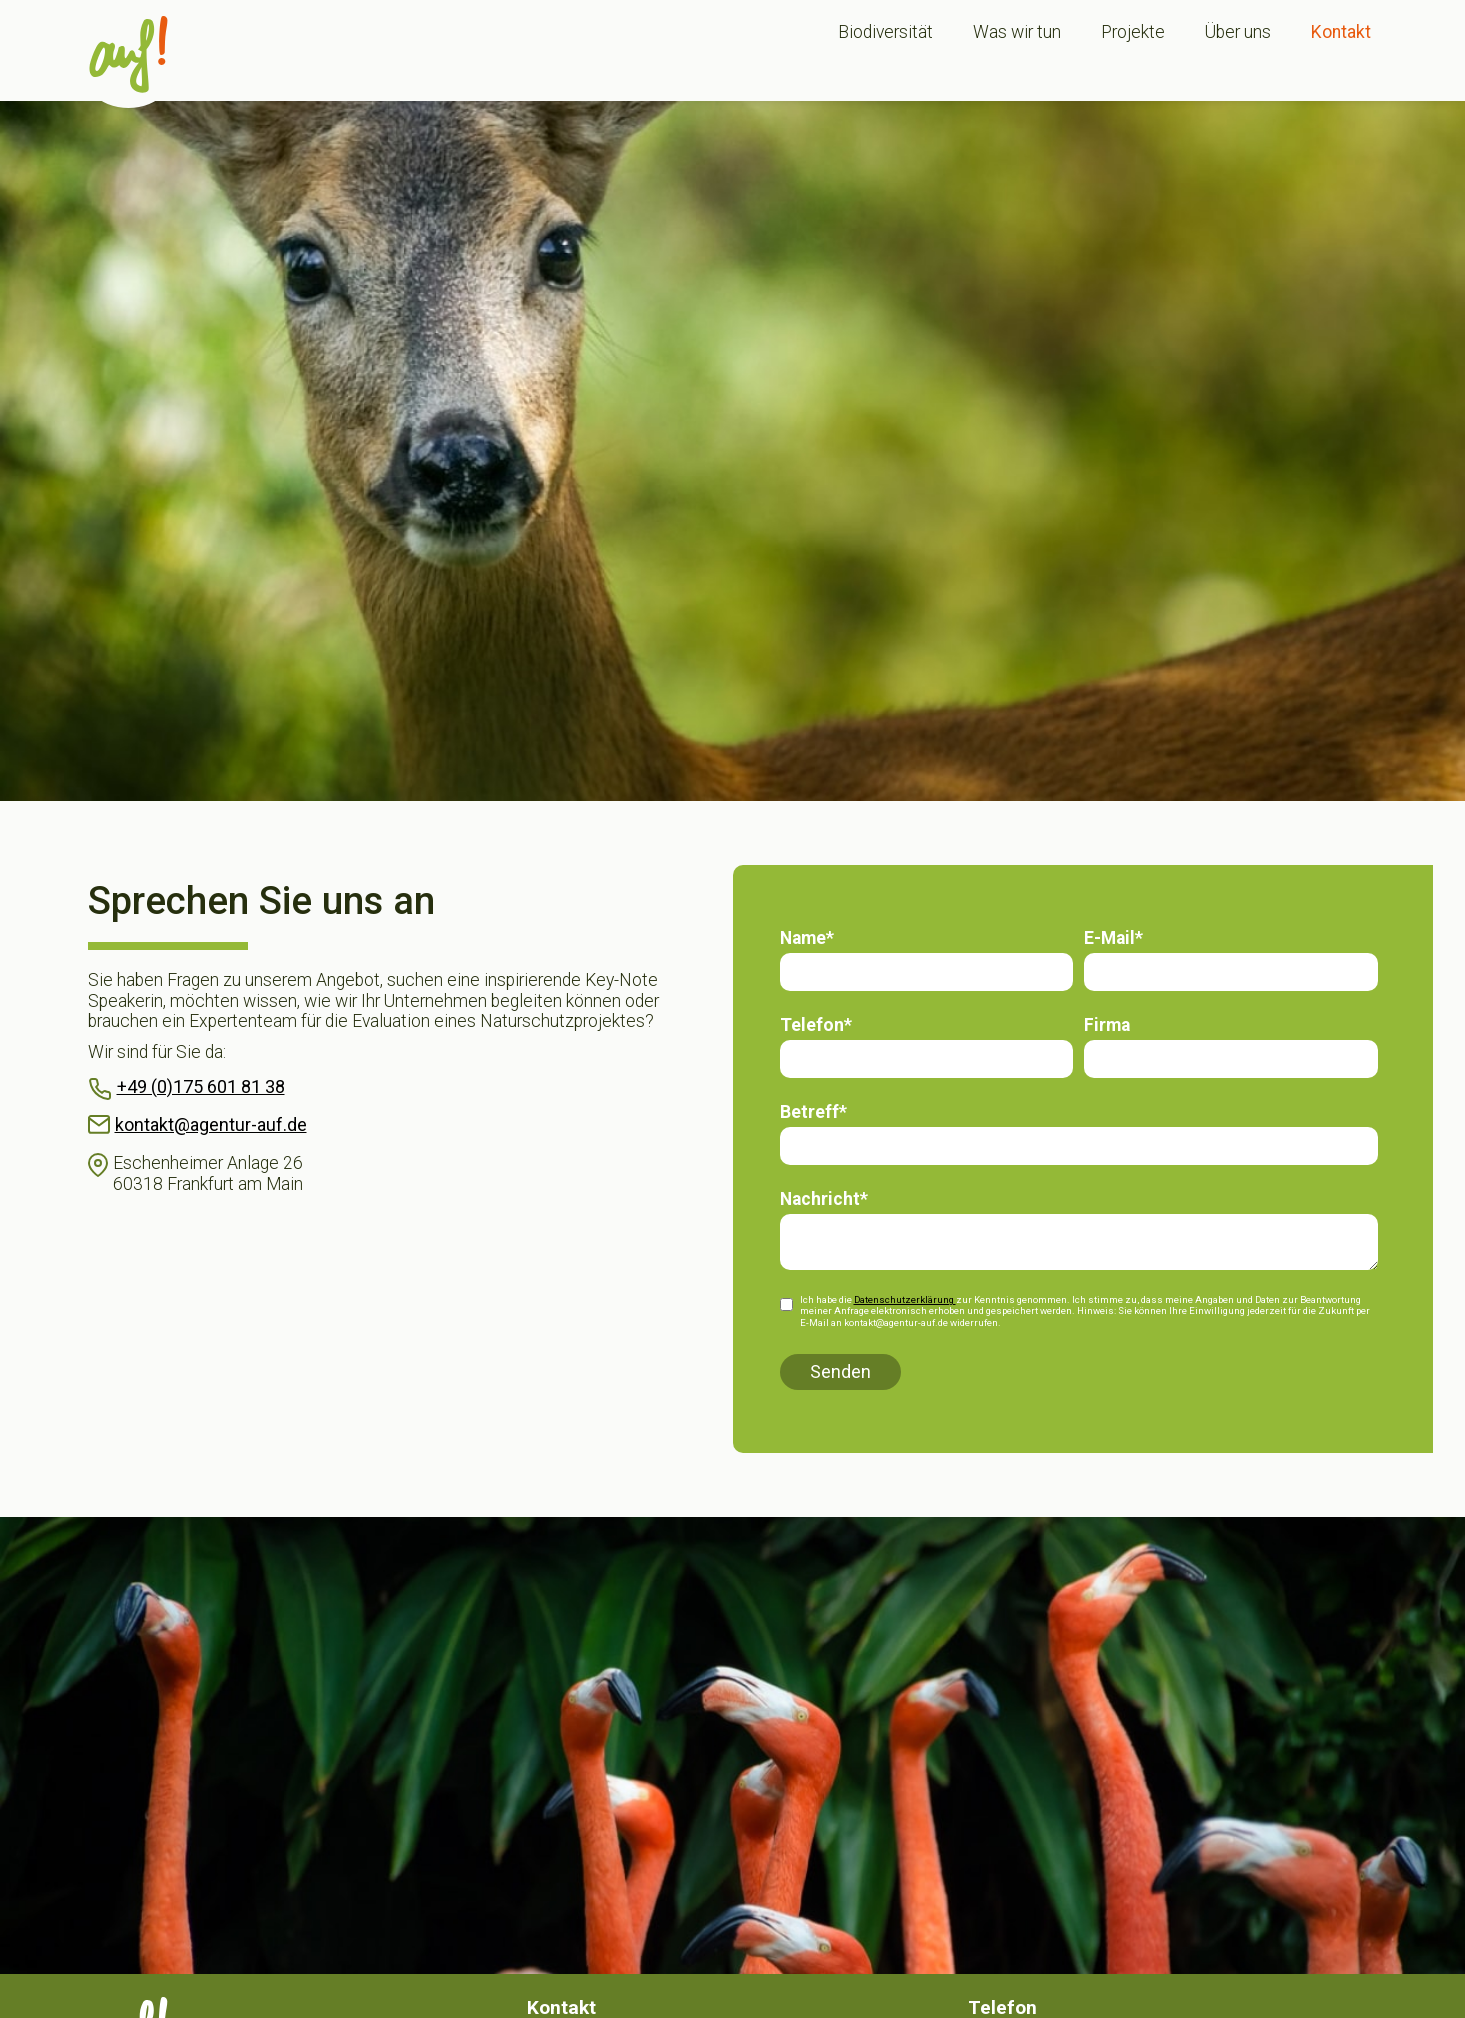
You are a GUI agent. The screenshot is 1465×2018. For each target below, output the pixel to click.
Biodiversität (885, 32)
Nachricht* (824, 1199)
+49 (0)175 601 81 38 (201, 1086)
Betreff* (813, 1112)
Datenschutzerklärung (905, 1299)
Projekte (1133, 32)
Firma (1107, 1025)
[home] (128, 54)
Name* (807, 938)
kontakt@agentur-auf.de (211, 1124)
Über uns (1238, 32)
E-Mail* (1113, 938)
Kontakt (1341, 32)
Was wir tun (1017, 32)
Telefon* (816, 1025)
